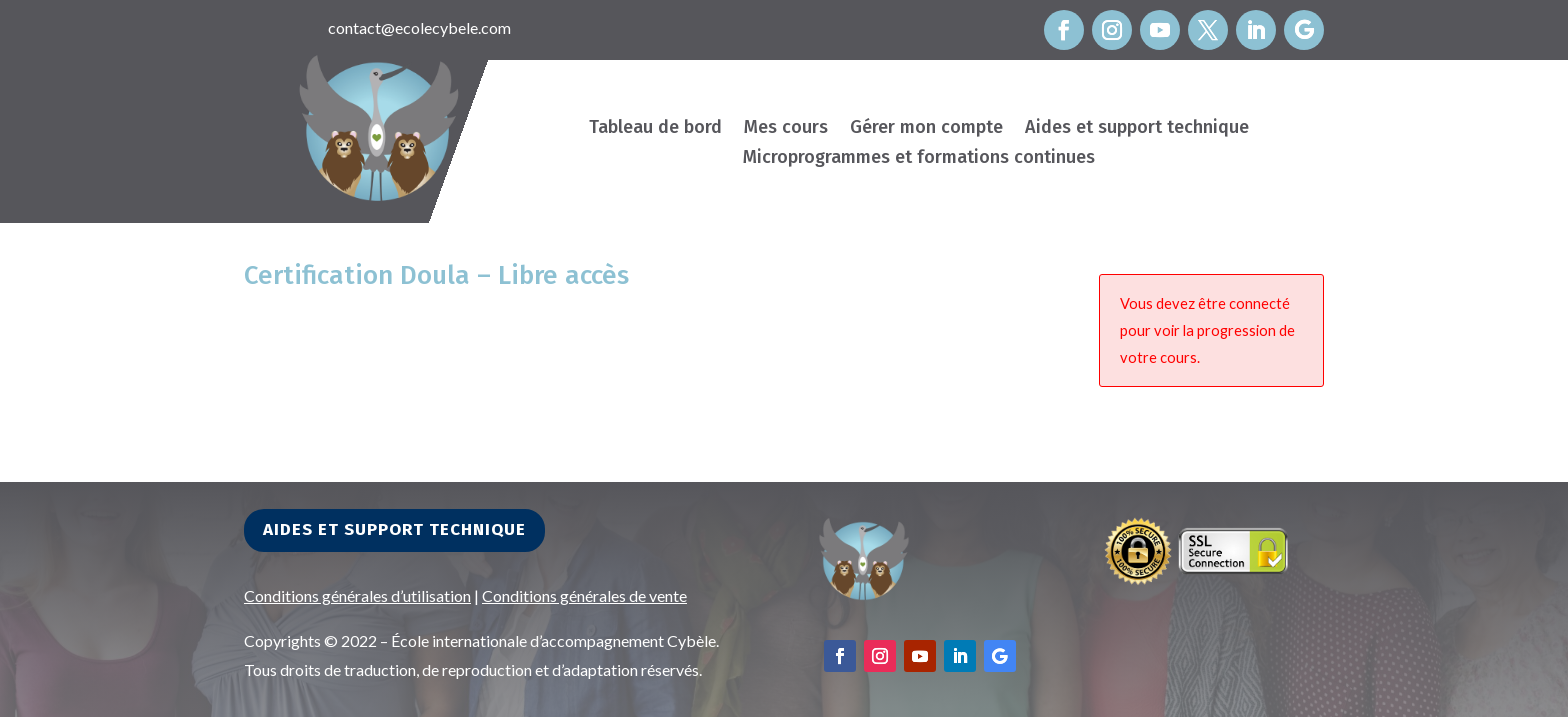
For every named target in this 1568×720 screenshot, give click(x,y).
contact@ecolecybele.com (419, 27)
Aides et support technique (1137, 129)
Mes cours (786, 129)
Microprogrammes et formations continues (919, 159)
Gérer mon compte (926, 129)
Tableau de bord (655, 129)
